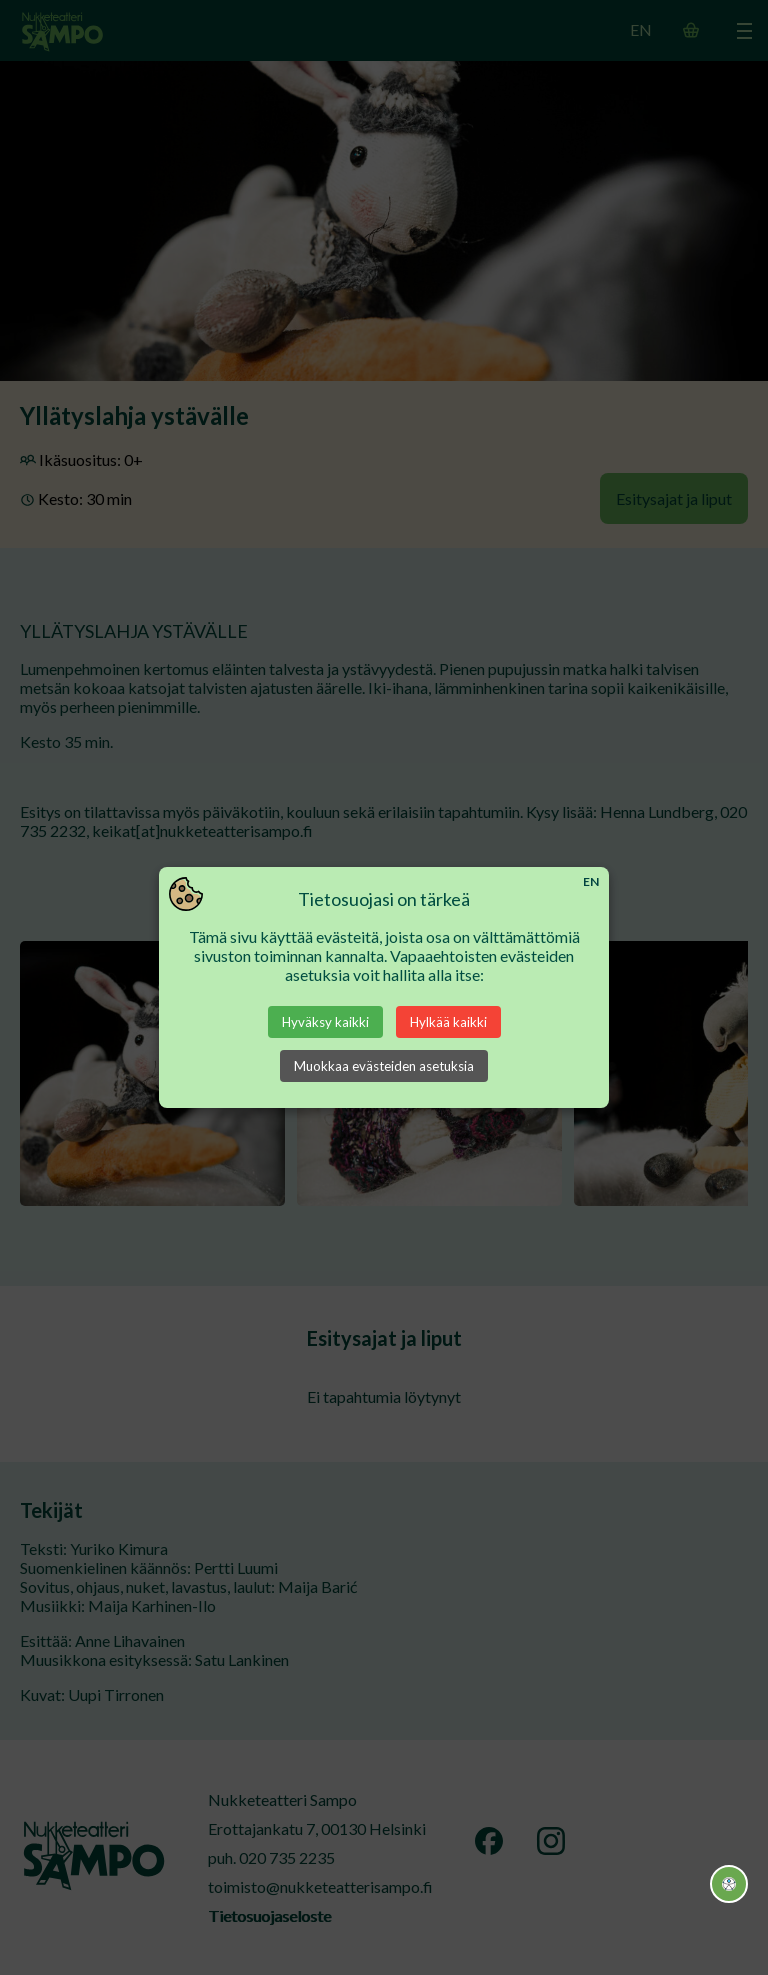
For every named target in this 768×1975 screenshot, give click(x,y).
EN (591, 881)
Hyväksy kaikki (325, 1022)
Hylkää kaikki (448, 1022)
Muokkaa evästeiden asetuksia (384, 1066)
